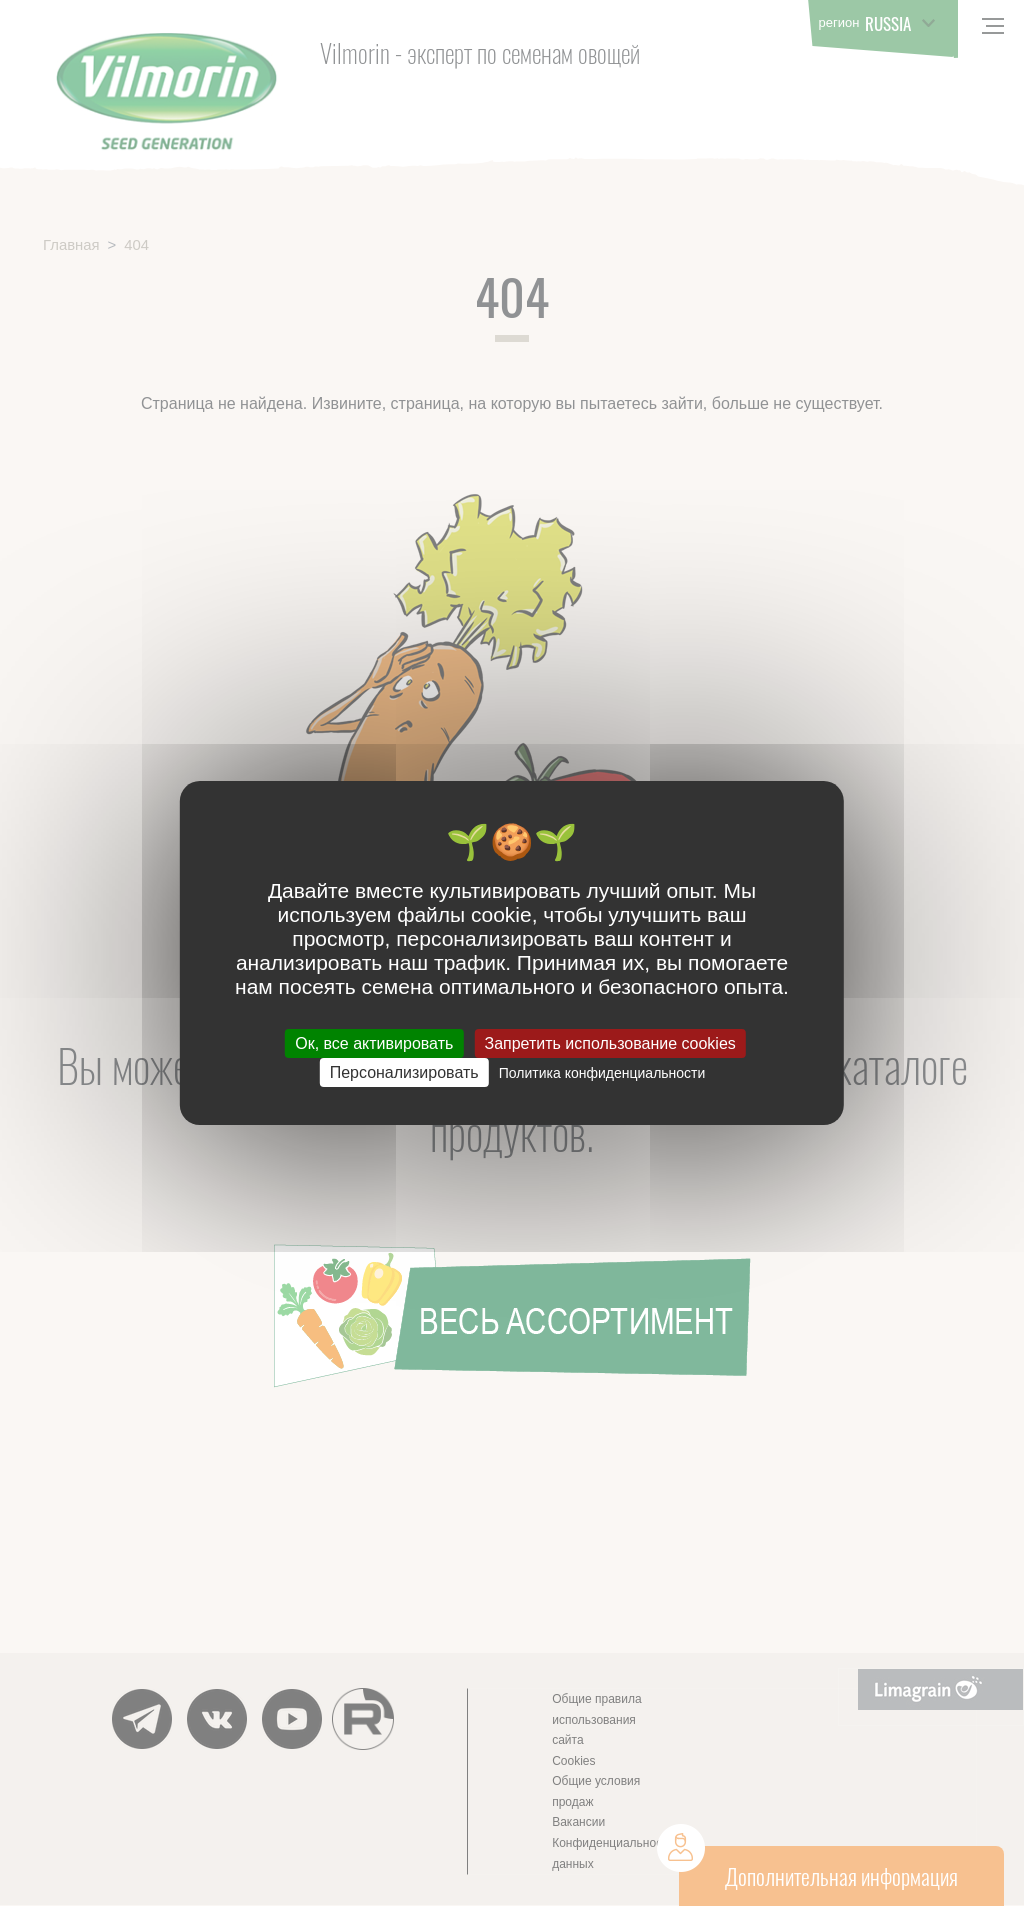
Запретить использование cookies (609, 1043)
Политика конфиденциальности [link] (602, 1073)
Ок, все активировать (374, 1043)
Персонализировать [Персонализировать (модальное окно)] (404, 1072)
